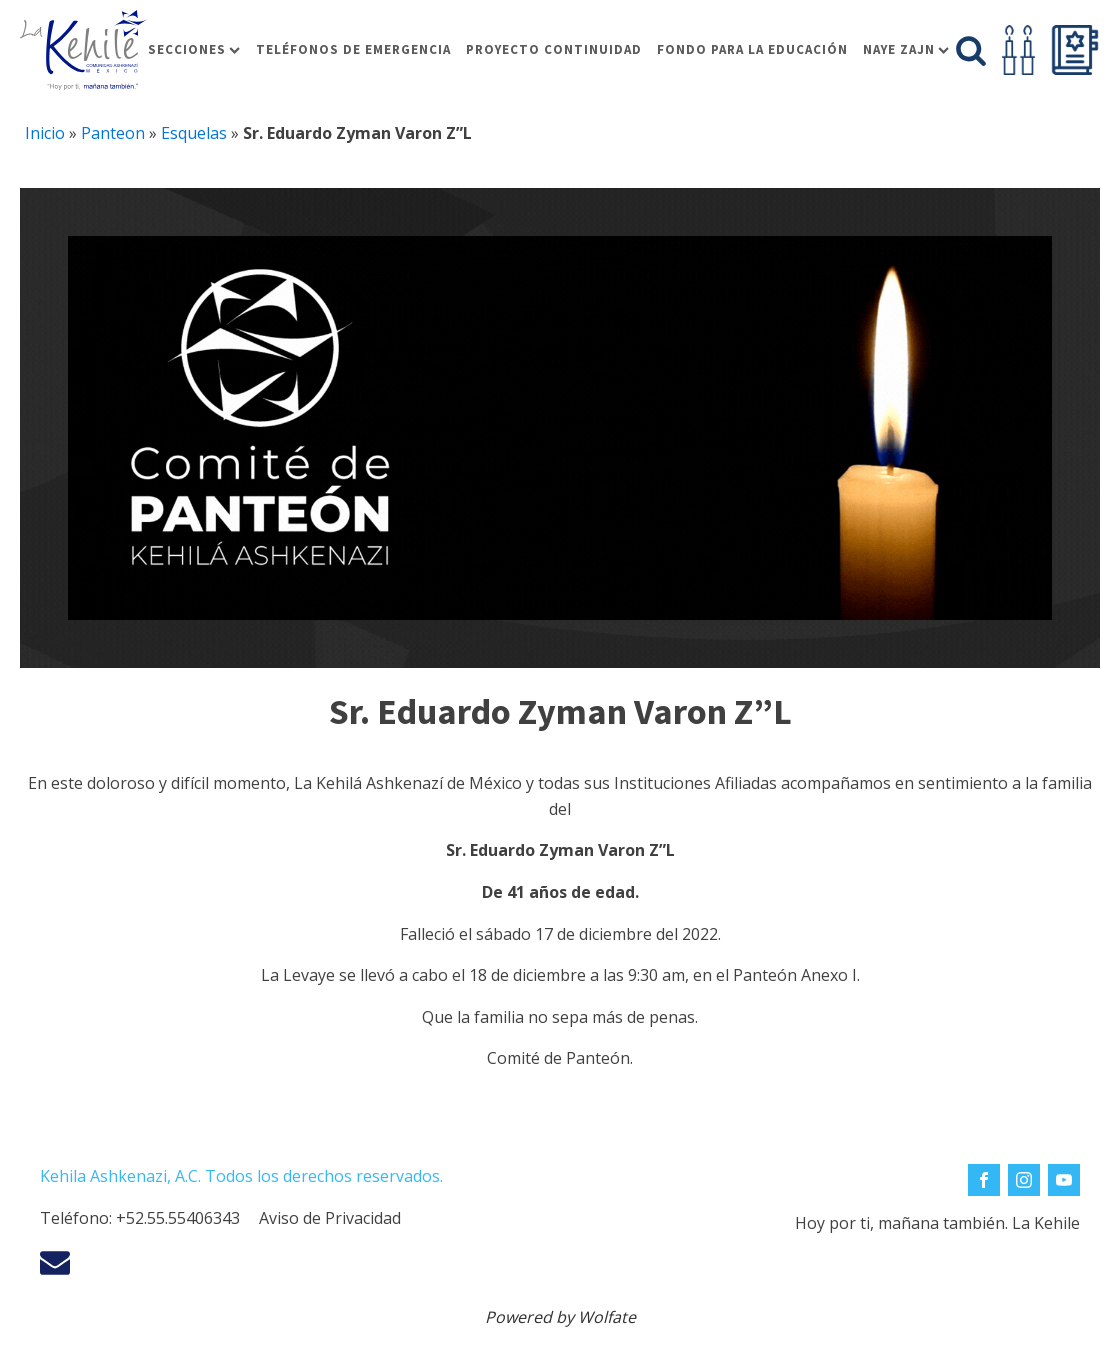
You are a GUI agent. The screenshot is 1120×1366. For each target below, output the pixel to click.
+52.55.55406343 (178, 1218)
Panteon (113, 133)
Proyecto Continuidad (554, 49)
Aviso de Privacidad (330, 1218)
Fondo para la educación (752, 49)
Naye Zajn (906, 49)
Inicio (45, 133)
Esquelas (194, 133)
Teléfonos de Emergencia (353, 49)
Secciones (194, 49)
